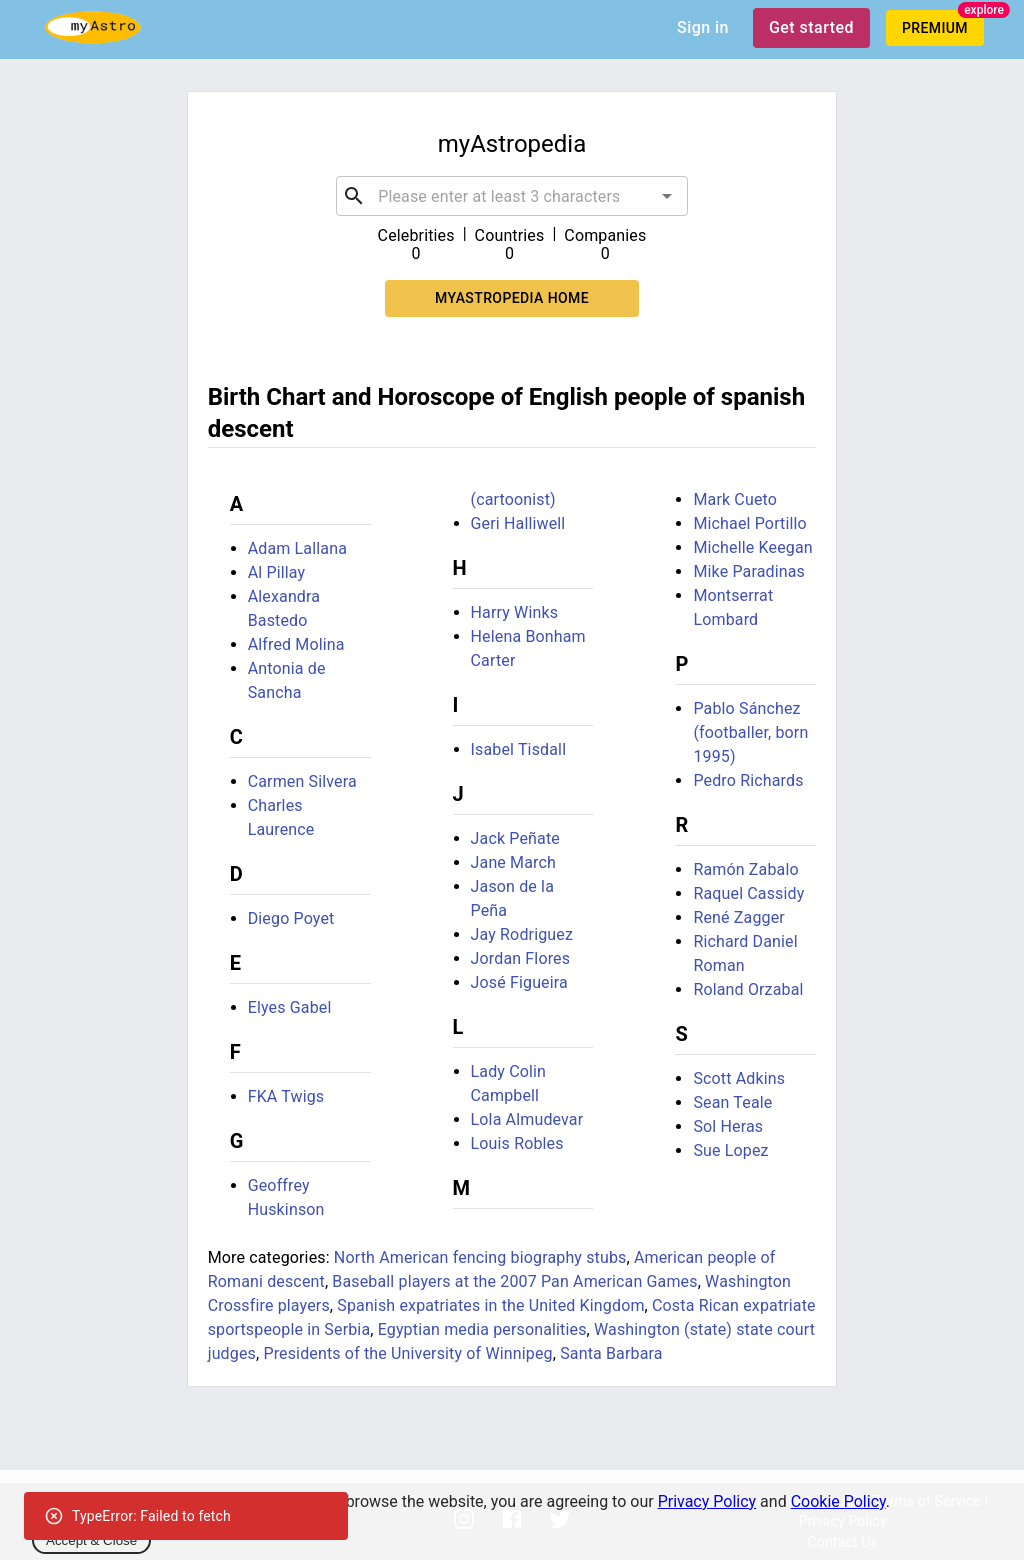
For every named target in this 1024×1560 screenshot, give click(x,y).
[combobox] (512, 196)
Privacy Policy (707, 1501)
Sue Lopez (730, 1150)
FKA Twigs (286, 1096)
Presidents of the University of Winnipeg (407, 1353)
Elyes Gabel (290, 1007)
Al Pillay (277, 572)
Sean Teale (732, 1102)
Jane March (513, 862)
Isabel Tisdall (519, 749)
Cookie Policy (838, 1501)
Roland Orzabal (748, 989)
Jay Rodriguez (522, 934)
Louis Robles (517, 1143)
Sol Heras (728, 1126)
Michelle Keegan (752, 547)
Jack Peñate (515, 838)
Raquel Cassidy (748, 893)
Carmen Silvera (302, 781)
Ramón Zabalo (745, 869)
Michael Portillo (749, 523)
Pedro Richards (748, 780)
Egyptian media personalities (482, 1329)
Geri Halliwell (518, 523)
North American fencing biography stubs (480, 1257)
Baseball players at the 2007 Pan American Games (514, 1281)
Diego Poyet (291, 918)
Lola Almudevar (527, 1119)
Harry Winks (515, 612)
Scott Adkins (739, 1078)
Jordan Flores (521, 958)
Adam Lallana (297, 548)
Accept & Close (91, 1540)
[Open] (667, 196)
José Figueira (519, 982)
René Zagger (738, 917)
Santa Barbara (611, 1353)
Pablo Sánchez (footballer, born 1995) (750, 732)
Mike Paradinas (749, 571)
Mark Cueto (735, 499)
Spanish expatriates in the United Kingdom (490, 1305)
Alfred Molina (296, 644)
